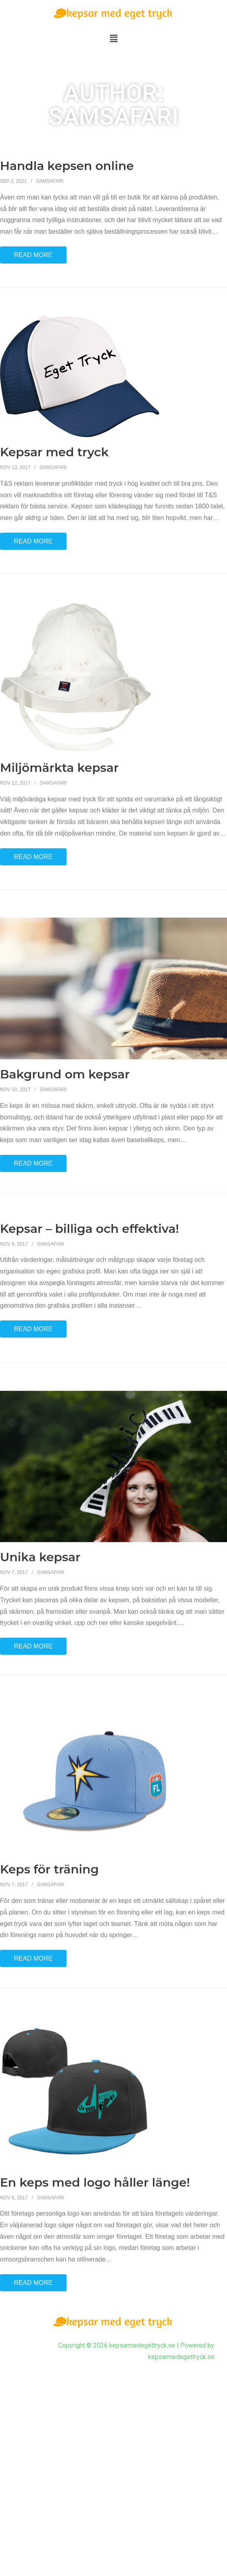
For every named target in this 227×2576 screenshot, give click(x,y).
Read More (33, 255)
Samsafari (50, 181)
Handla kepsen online (67, 165)
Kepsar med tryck (54, 484)
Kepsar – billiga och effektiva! (89, 1317)
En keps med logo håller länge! (95, 2291)
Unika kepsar (40, 1690)
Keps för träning (49, 1986)
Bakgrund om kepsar (65, 1162)
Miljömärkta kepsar (59, 824)
